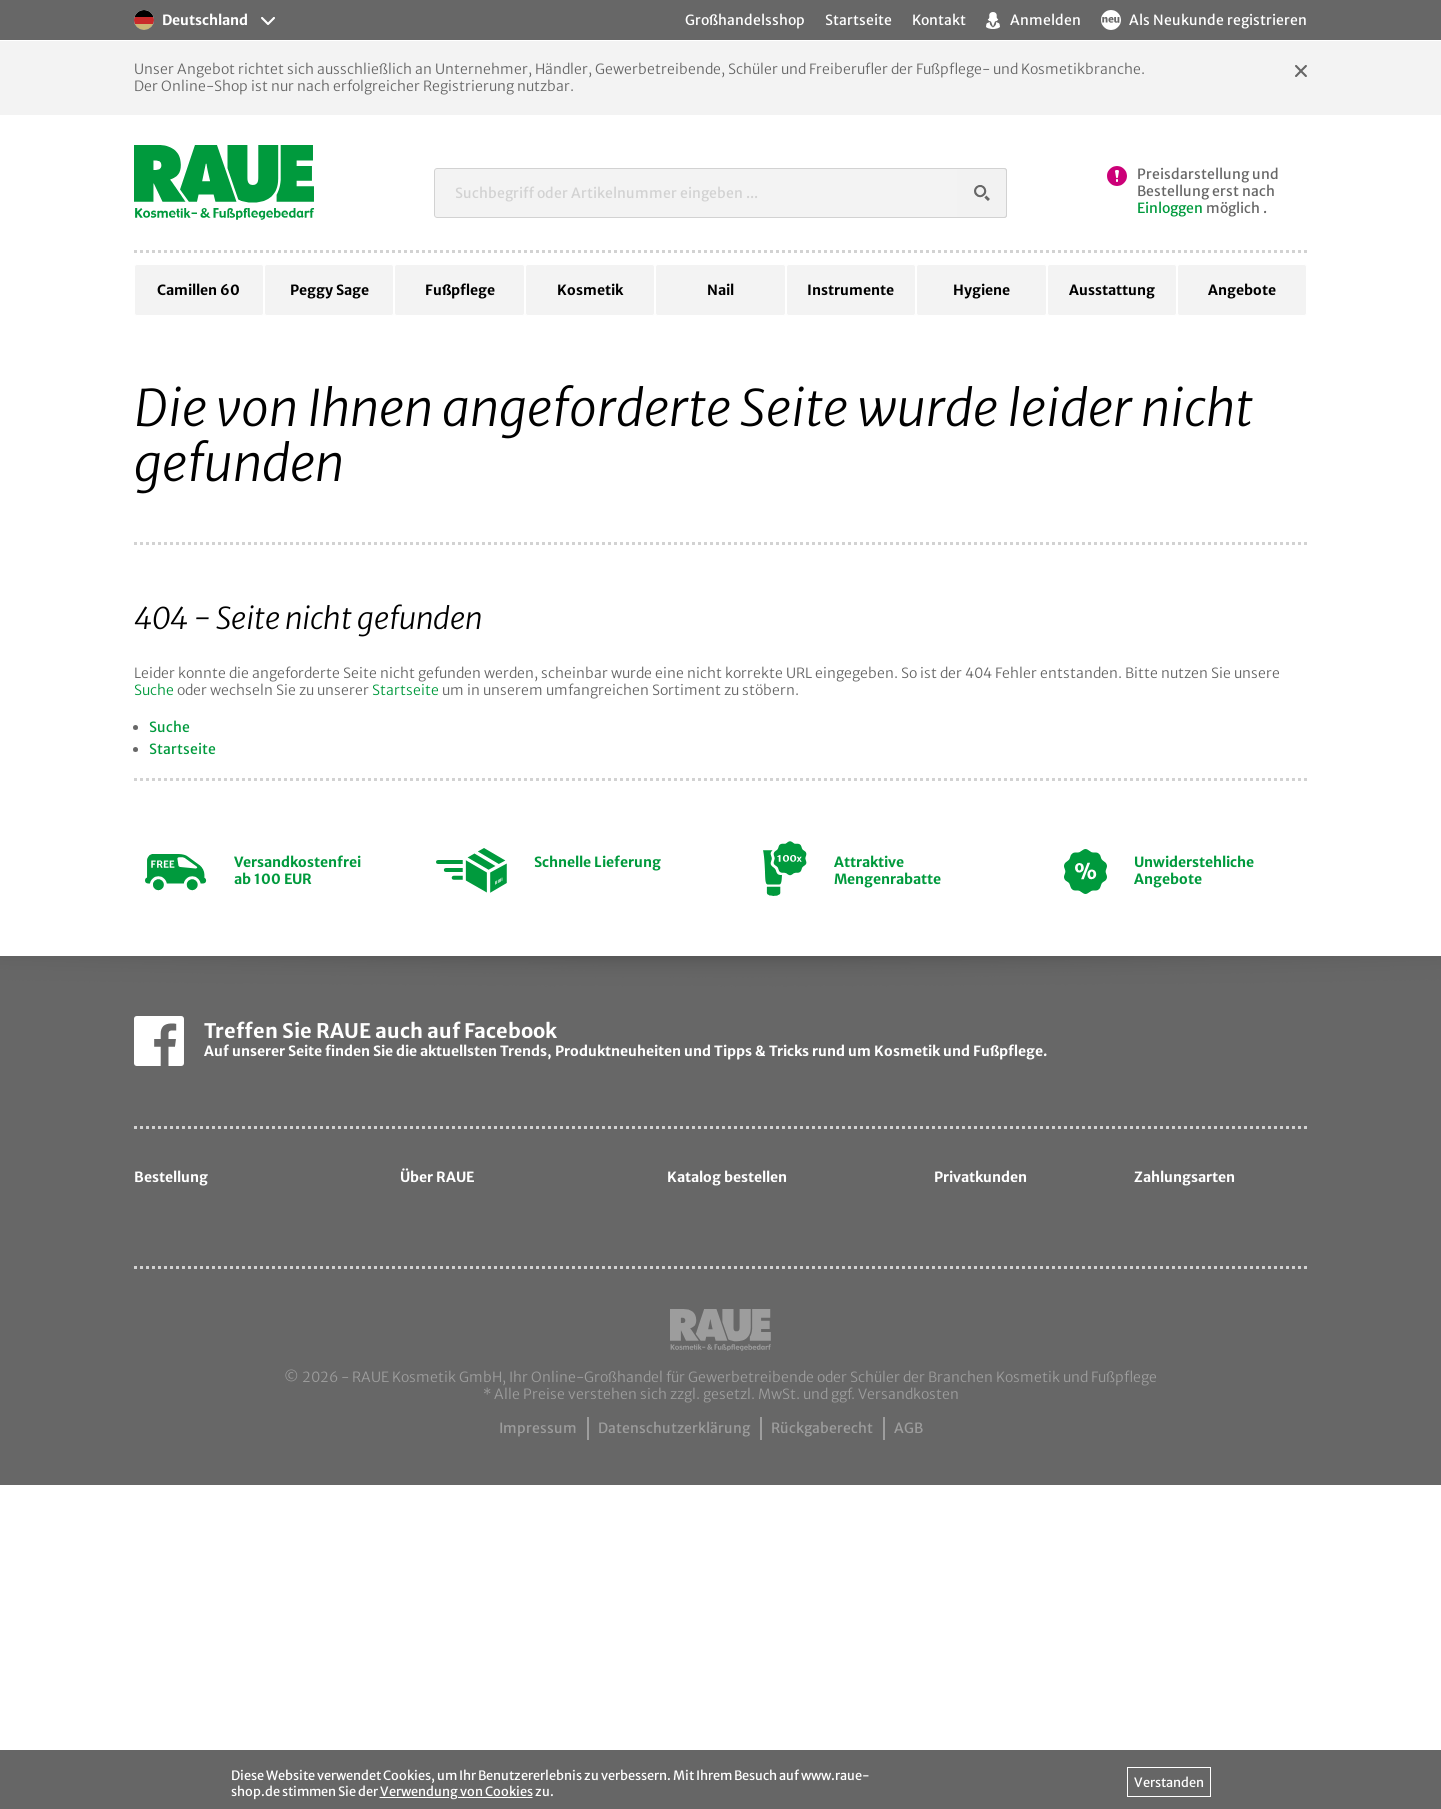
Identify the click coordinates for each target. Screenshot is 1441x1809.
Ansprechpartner (474, 1464)
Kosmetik (590, 290)
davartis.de (988, 1372)
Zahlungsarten (200, 1335)
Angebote (1242, 290)
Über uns (446, 1270)
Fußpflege (460, 290)
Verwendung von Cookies (456, 1791)
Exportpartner (464, 1399)
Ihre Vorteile (191, 1367)
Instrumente (850, 290)
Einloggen (1170, 208)
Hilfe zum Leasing (210, 1270)
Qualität (444, 1302)
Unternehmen (464, 1237)
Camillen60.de (466, 1529)
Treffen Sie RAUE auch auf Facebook (380, 1030)
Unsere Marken (467, 1335)
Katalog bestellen (741, 1356)
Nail (720, 290)
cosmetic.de (991, 1405)
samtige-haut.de (1008, 1437)
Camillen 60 (198, 290)
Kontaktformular (473, 1497)
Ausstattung (1112, 290)
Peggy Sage (329, 290)
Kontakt (939, 20)
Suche (154, 690)
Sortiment (450, 1367)
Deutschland (191, 20)
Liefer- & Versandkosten (232, 1302)
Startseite (405, 690)
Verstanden (1169, 1782)
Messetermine (465, 1432)
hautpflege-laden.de (1021, 1470)
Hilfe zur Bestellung (216, 1237)
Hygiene (981, 290)
